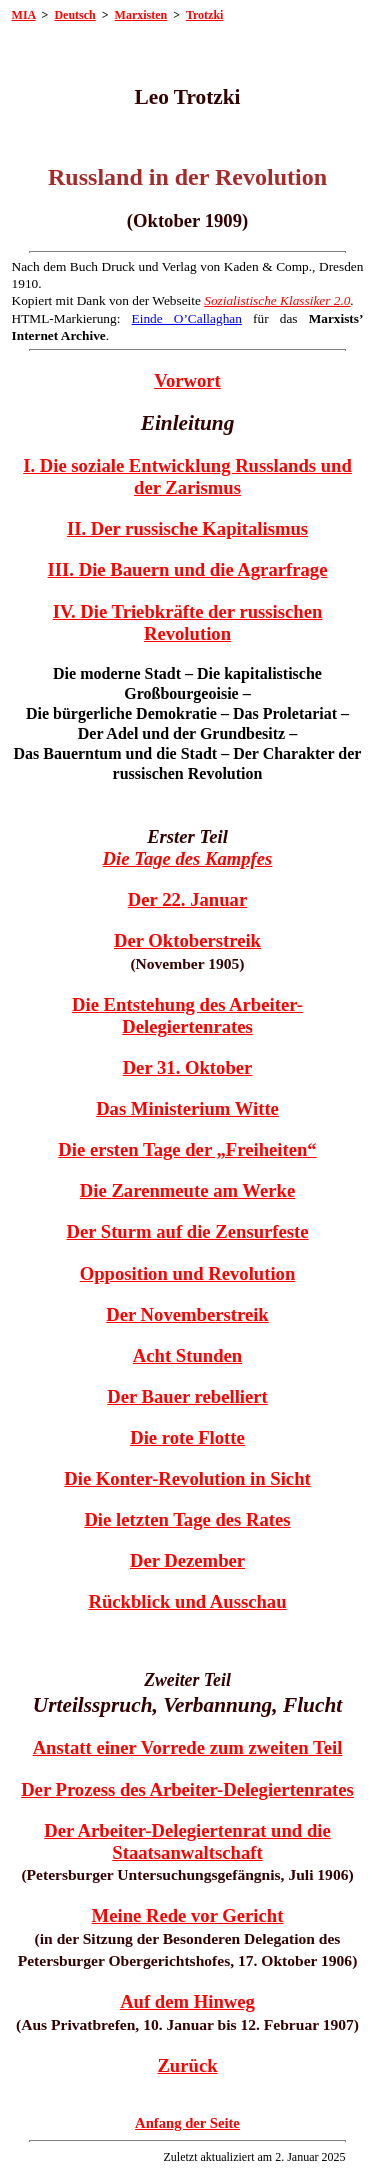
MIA (24, 15)
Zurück (187, 2065)
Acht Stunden (187, 1355)
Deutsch (74, 15)
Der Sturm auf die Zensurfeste (187, 1231)
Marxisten (141, 15)
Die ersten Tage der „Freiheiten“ (187, 1149)
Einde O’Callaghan (187, 318)
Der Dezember (187, 1560)
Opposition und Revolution (188, 1273)
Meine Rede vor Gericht (188, 1915)
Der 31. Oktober (188, 1067)
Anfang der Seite (187, 2123)
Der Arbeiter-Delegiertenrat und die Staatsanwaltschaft (187, 1841)
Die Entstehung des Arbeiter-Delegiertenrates (187, 1015)
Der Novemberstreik (187, 1314)
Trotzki (205, 15)
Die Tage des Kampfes (188, 858)
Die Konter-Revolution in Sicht (187, 1478)
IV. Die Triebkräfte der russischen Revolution (188, 622)
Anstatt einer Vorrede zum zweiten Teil (188, 1747)
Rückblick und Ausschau (187, 1601)
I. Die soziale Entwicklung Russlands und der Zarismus (187, 476)
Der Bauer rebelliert (187, 1396)
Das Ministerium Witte (187, 1108)
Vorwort (187, 380)
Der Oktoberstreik (187, 940)
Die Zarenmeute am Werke (187, 1190)
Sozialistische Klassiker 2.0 (277, 300)
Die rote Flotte (187, 1437)
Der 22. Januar (187, 899)
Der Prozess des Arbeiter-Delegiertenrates (187, 1789)
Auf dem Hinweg (187, 2001)
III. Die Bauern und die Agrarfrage (188, 569)
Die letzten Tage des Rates (187, 1519)
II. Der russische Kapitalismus (187, 528)
